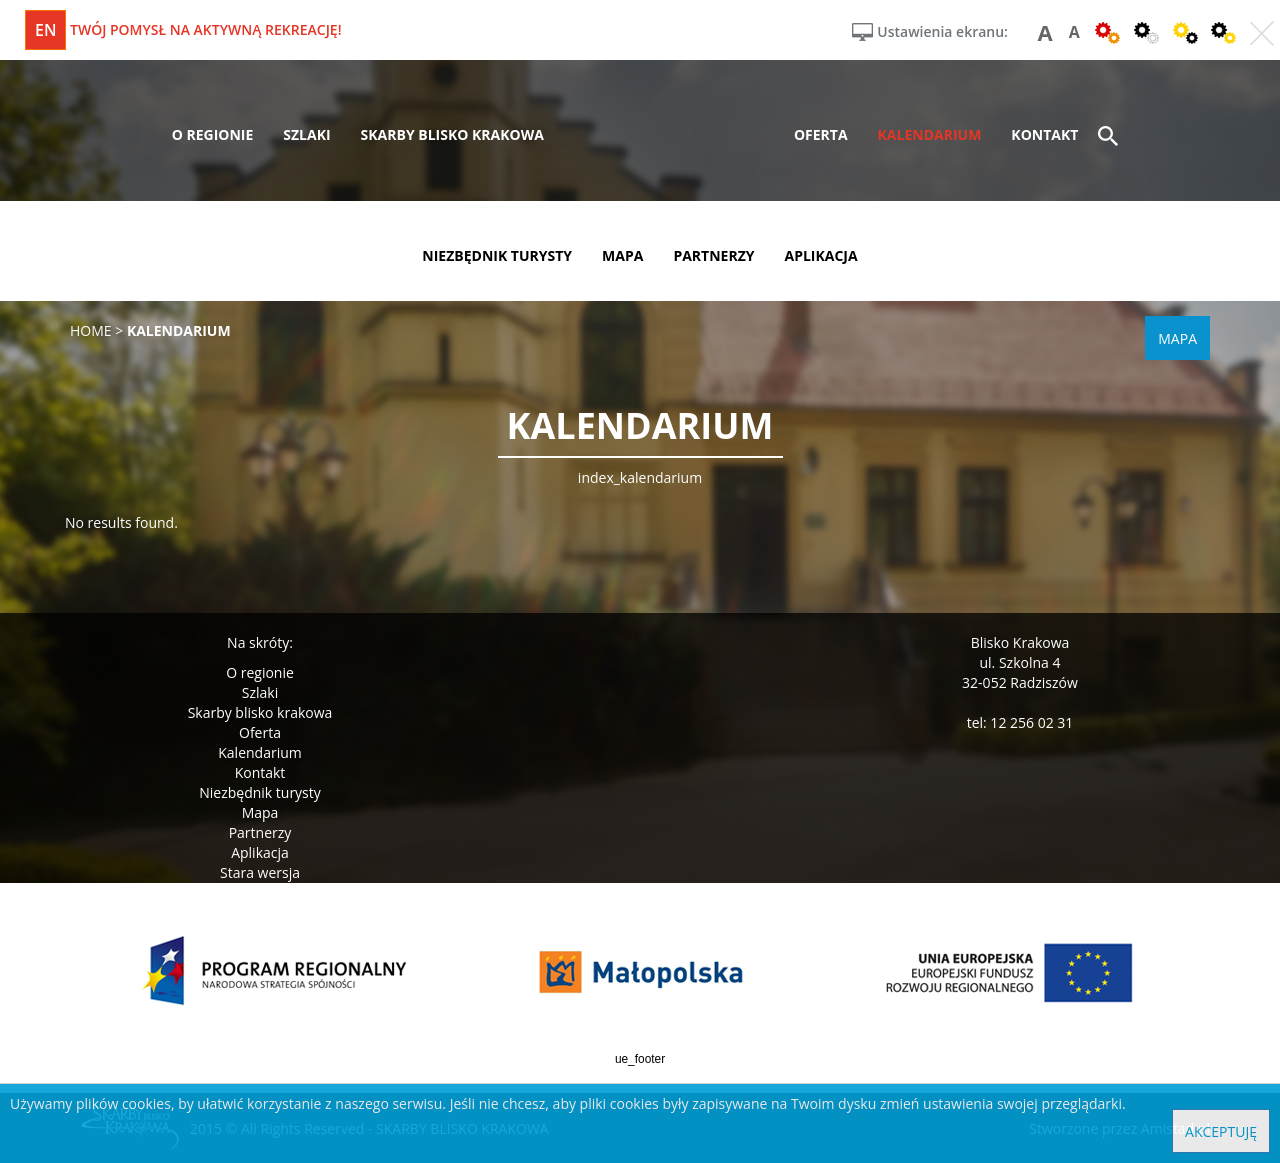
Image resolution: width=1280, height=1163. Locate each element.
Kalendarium (259, 752)
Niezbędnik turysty (260, 792)
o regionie (213, 134)
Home (91, 330)
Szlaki (260, 692)
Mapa (260, 812)
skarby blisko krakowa (452, 134)
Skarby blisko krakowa (260, 712)
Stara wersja (260, 872)
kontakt (1044, 134)
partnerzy (713, 255)
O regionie (260, 672)
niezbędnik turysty (497, 255)
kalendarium (930, 134)
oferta (821, 134)
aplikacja (821, 255)
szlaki (306, 134)
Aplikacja (260, 852)
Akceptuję (1221, 1131)
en (45, 30)
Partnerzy (260, 832)
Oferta (260, 732)
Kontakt (260, 772)
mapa (622, 255)
